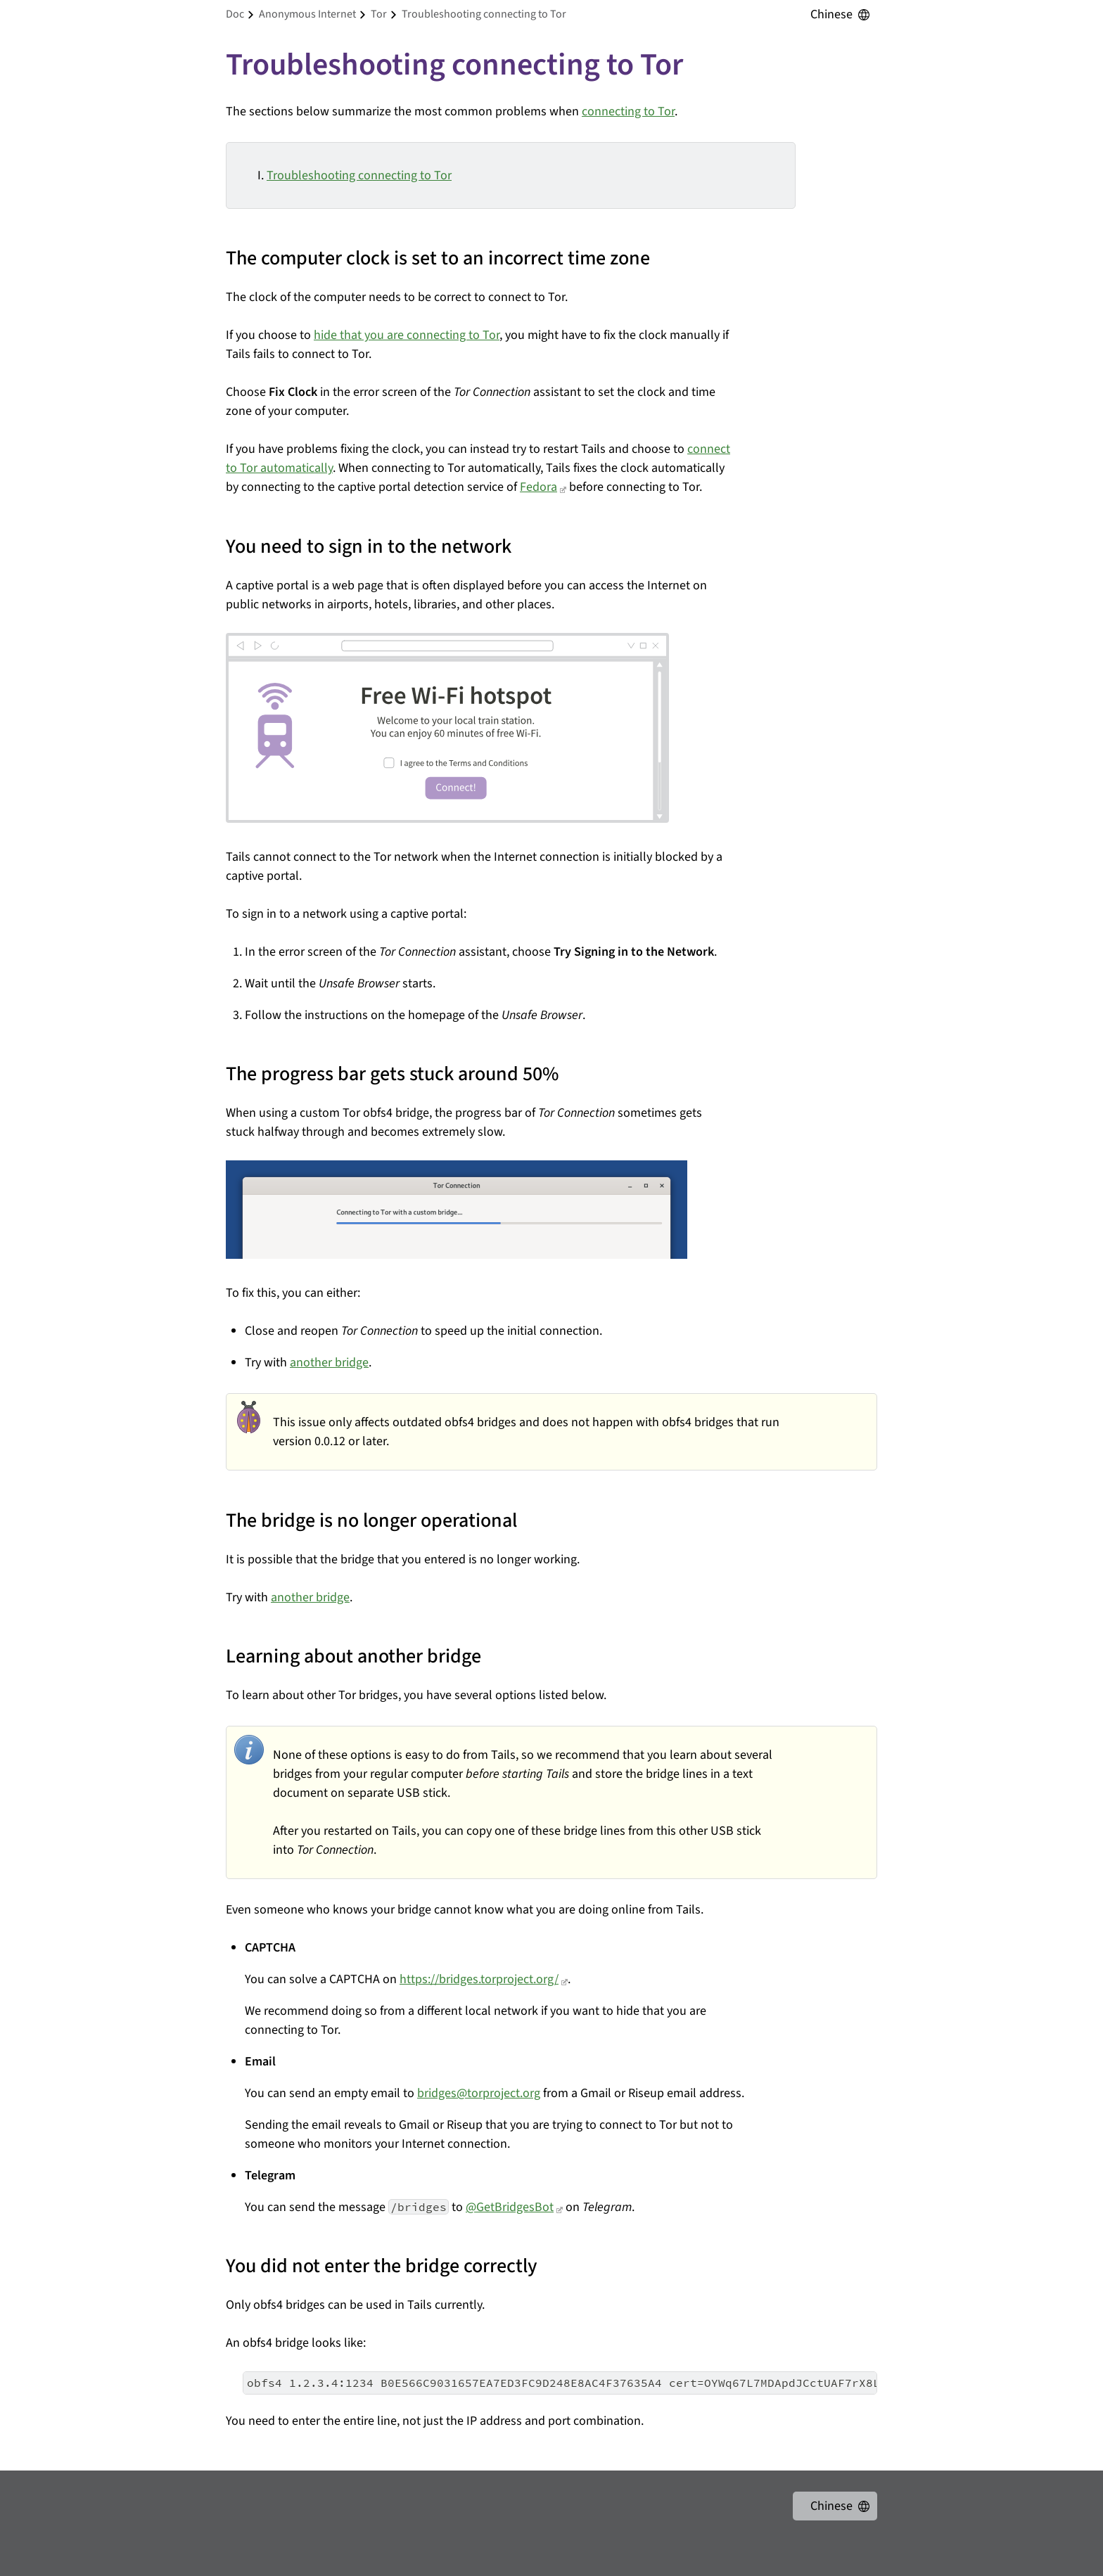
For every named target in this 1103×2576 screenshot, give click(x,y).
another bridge (329, 1362)
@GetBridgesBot (510, 2207)
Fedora (538, 487)
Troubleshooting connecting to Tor (359, 175)
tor (379, 14)
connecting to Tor (628, 111)
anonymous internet (307, 14)
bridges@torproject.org (478, 2093)
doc (235, 14)
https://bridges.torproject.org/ (479, 1979)
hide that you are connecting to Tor (406, 335)
